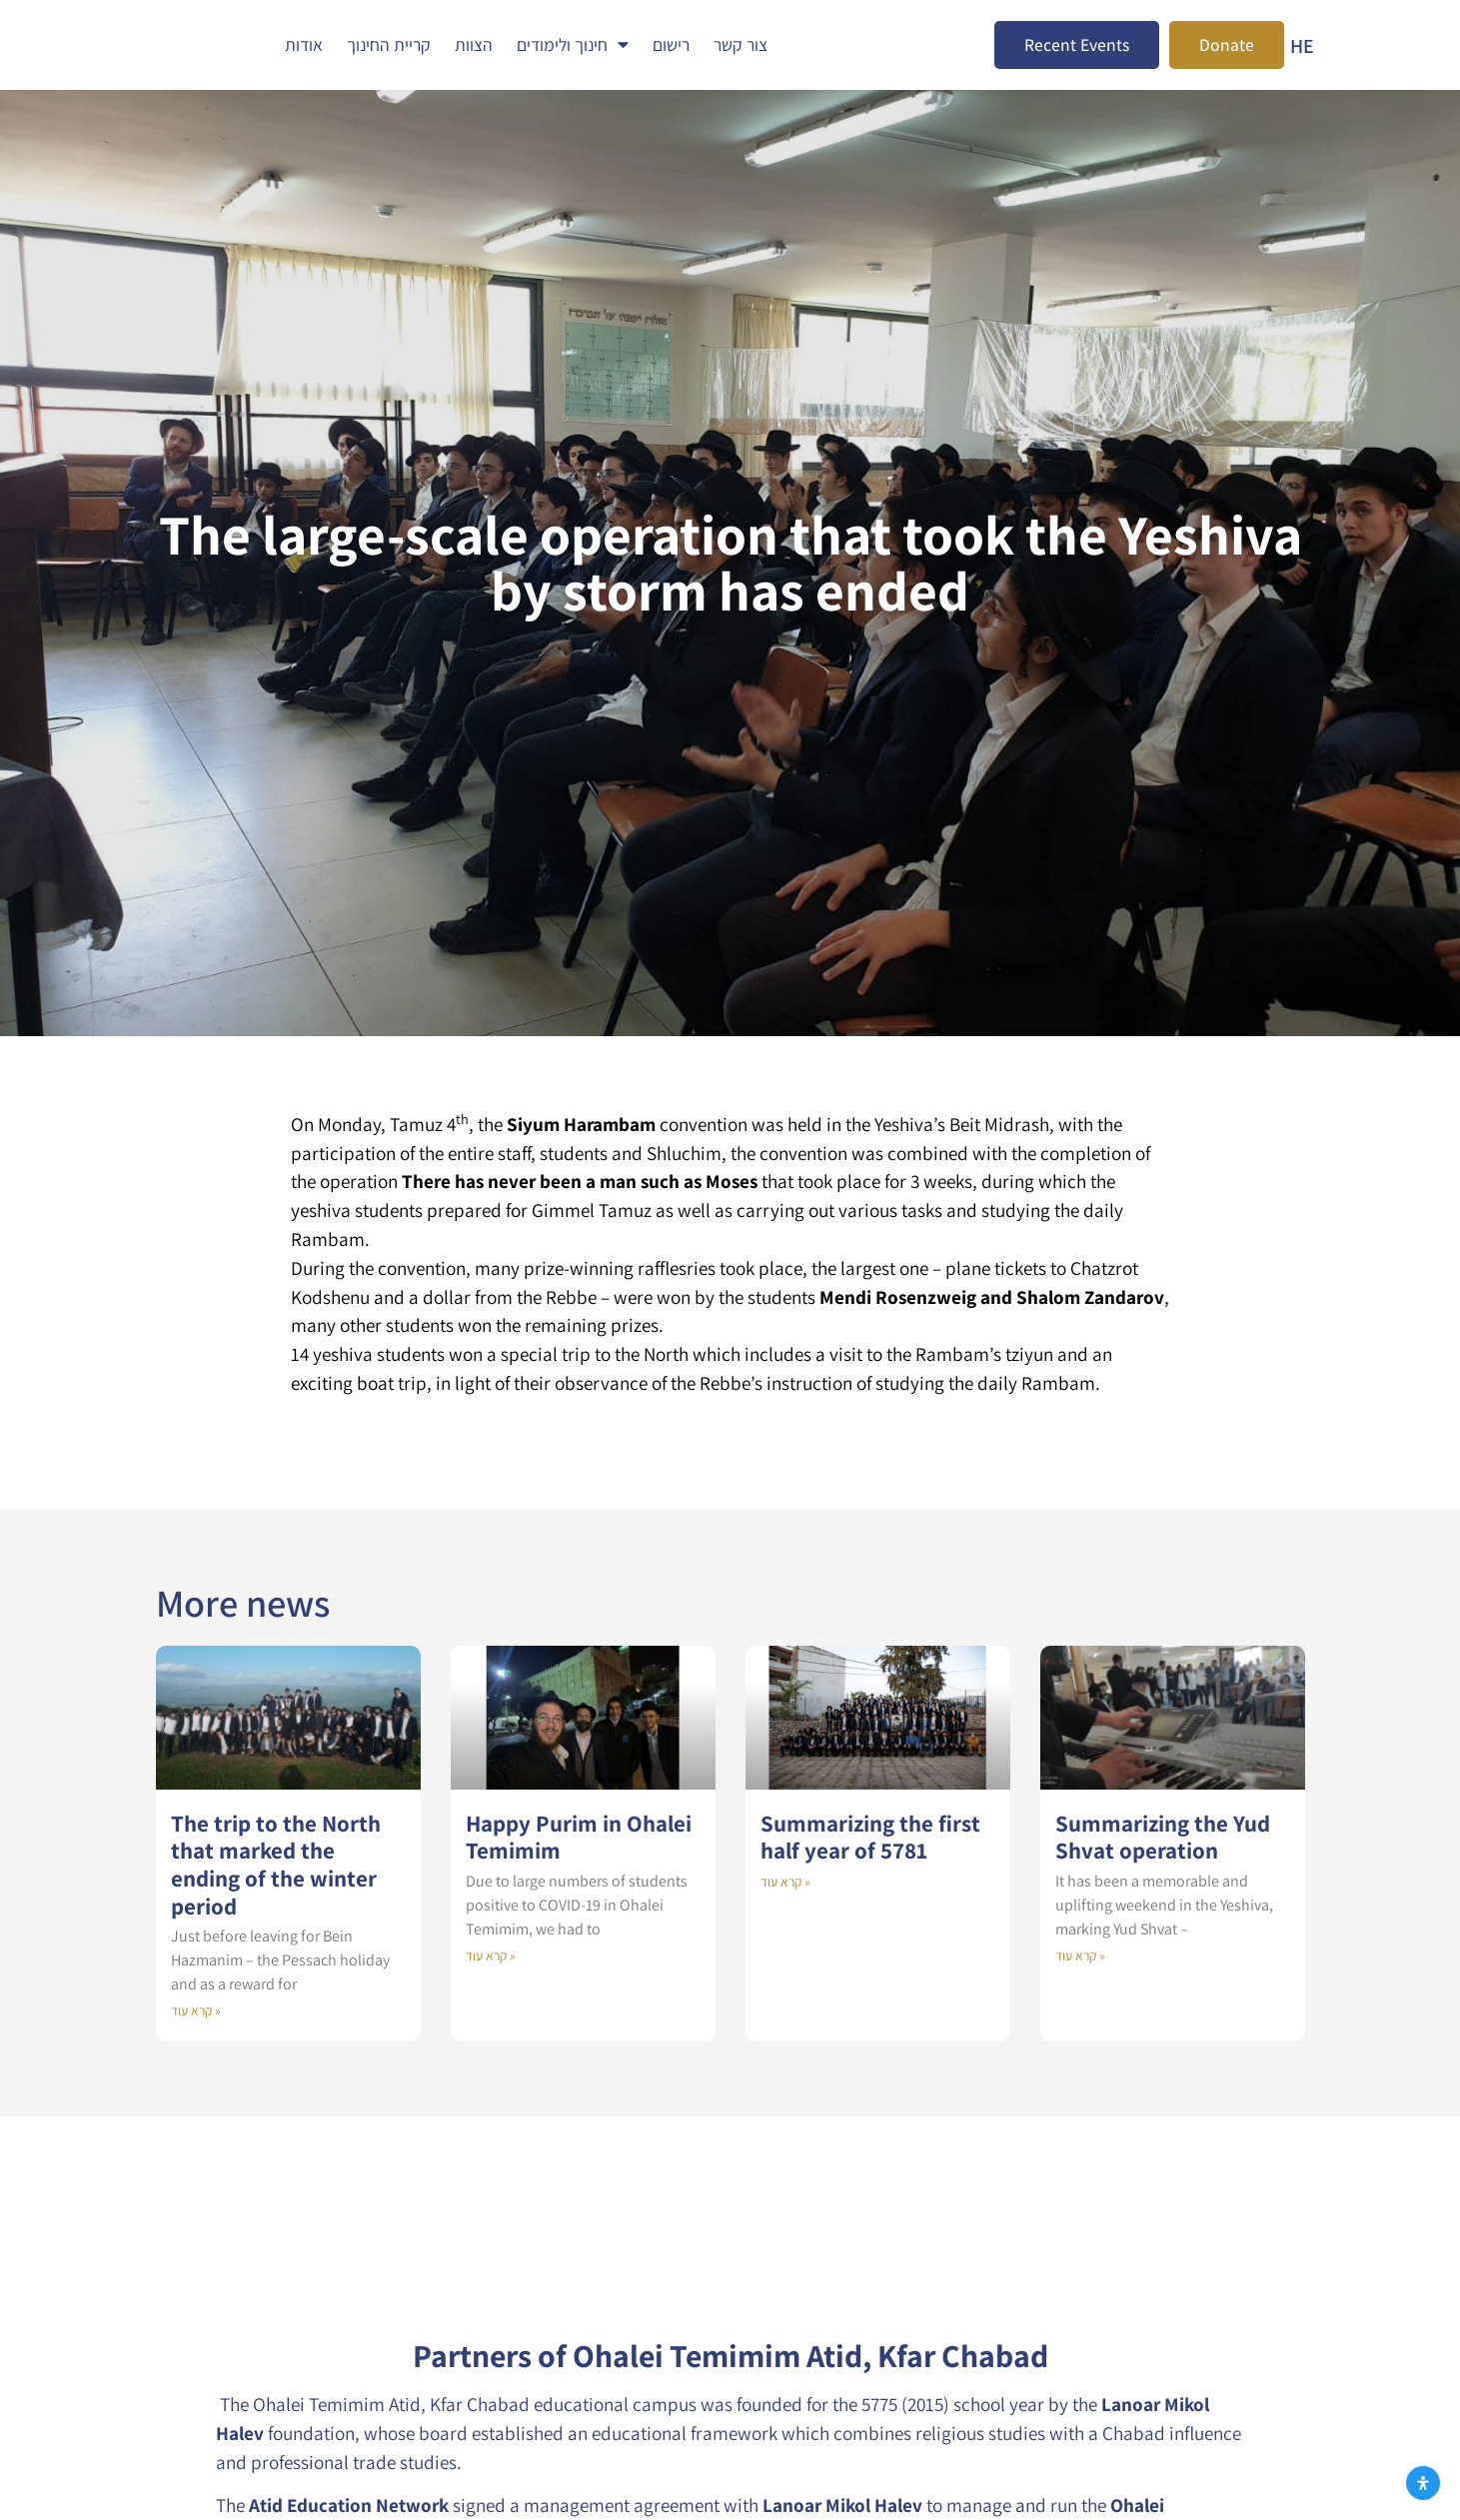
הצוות (474, 44)
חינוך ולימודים (573, 45)
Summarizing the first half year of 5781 (870, 1837)
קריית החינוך (389, 44)
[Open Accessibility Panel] (1423, 2483)
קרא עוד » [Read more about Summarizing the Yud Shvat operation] (1080, 1955)
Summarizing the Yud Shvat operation (1162, 1837)
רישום (671, 44)
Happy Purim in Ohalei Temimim (579, 1837)
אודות (304, 44)
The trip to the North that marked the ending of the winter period (276, 1864)
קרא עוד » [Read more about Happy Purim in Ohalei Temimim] (491, 1955)
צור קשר (740, 44)
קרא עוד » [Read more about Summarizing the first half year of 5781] (785, 1881)
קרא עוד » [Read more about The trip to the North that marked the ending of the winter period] (196, 2010)
